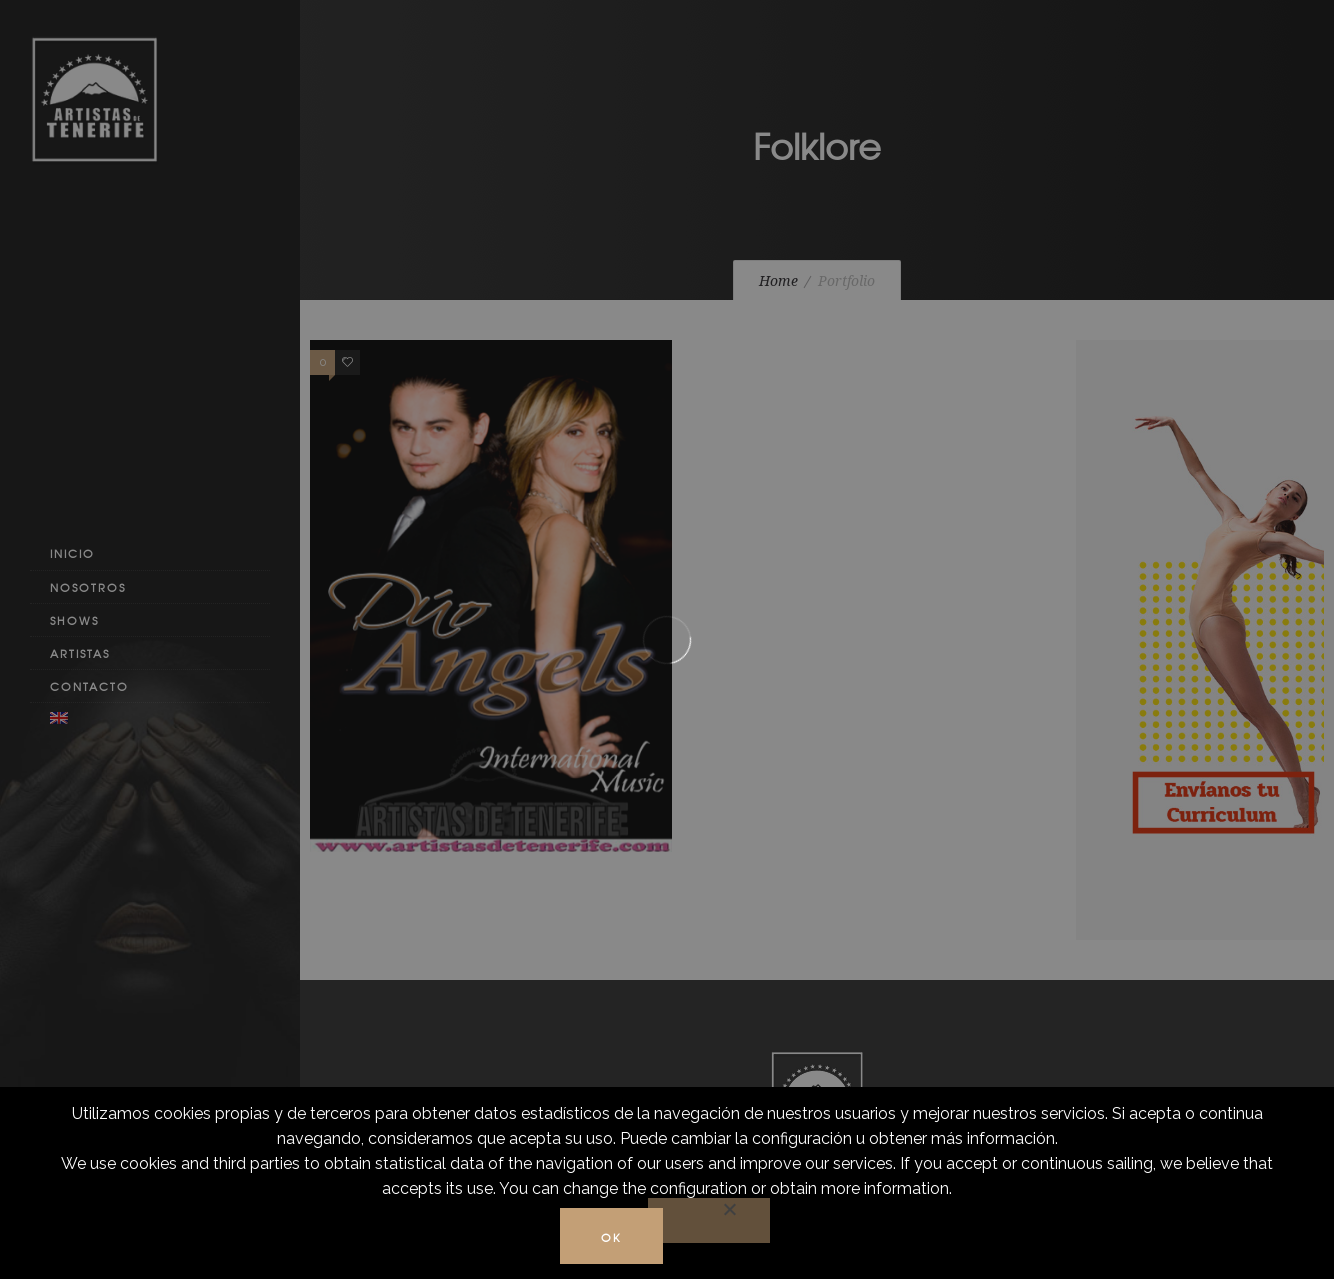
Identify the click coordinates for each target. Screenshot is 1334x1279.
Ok (611, 1237)
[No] (709, 1220)
